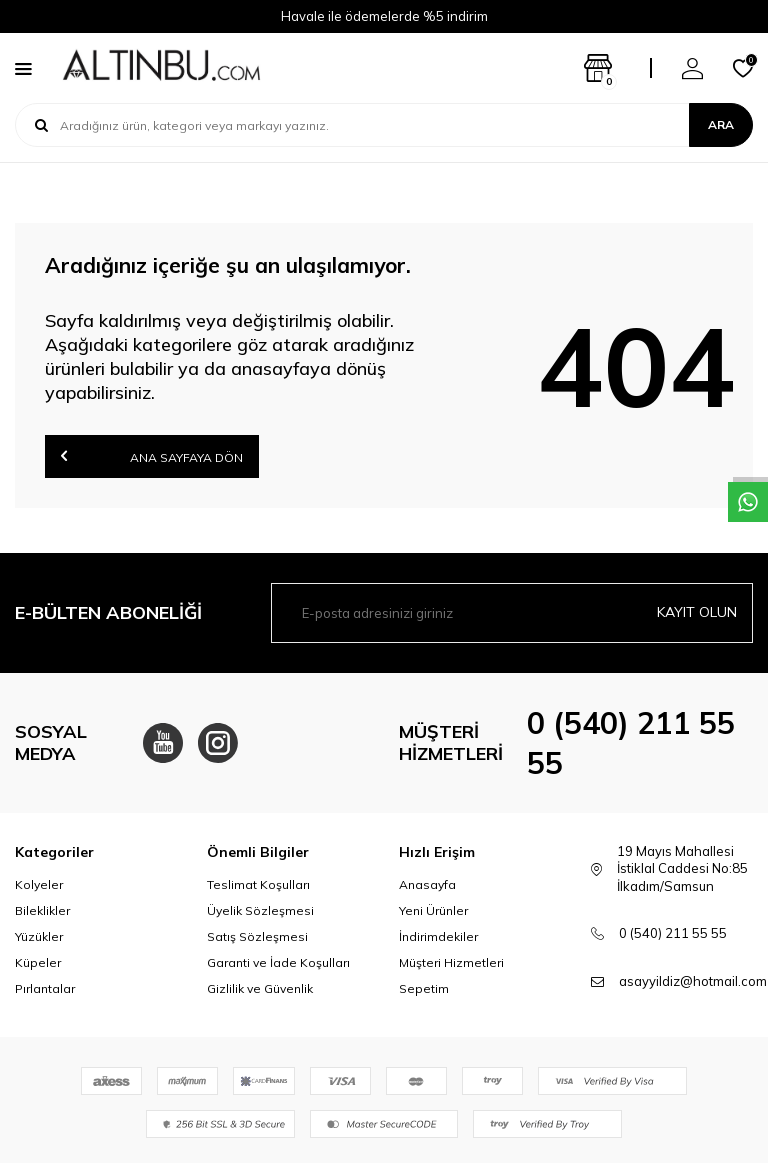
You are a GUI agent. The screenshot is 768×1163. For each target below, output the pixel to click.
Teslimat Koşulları (258, 884)
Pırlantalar (45, 988)
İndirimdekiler (438, 936)
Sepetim (424, 988)
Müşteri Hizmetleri (451, 962)
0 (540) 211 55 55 (673, 933)
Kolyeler (39, 884)
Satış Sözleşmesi (257, 936)
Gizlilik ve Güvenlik (260, 988)
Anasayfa (427, 884)
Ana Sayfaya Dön (152, 455)
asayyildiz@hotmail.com (693, 981)
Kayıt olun (697, 612)
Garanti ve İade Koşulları (278, 962)
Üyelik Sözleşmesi (260, 910)
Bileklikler (42, 910)
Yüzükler (39, 936)
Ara (721, 124)
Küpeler (38, 962)
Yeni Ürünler (433, 910)
